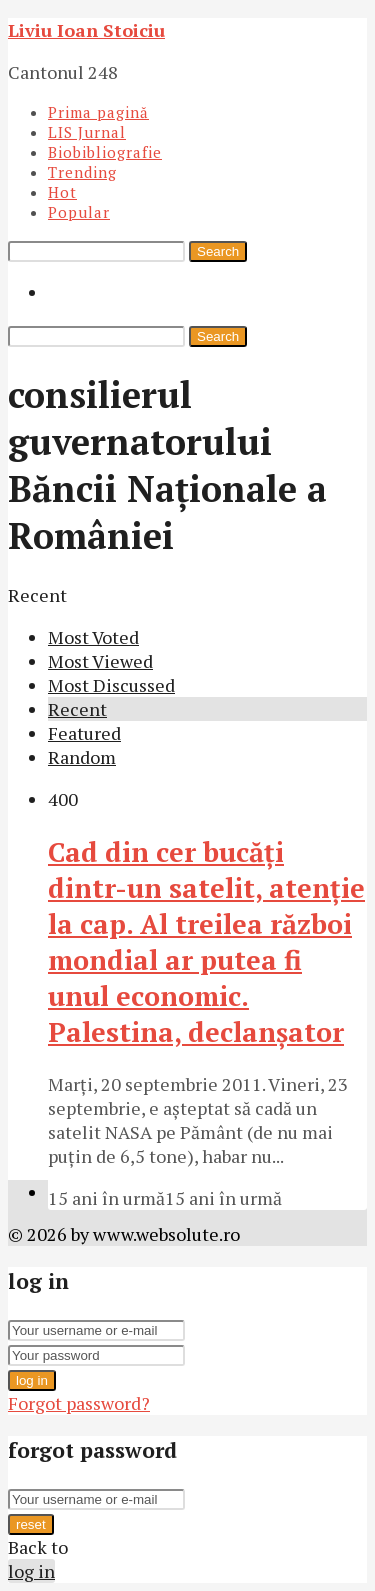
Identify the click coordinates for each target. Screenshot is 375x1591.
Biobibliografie (105, 152)
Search (218, 251)
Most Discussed (111, 685)
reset (31, 1524)
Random (82, 757)
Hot (62, 192)
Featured (84, 733)
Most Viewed (100, 661)
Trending (82, 172)
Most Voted (93, 637)
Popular (79, 212)
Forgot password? (79, 1403)
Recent (77, 709)
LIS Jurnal (87, 132)
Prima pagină (98, 112)
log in (32, 1380)
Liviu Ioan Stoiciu (86, 30)
